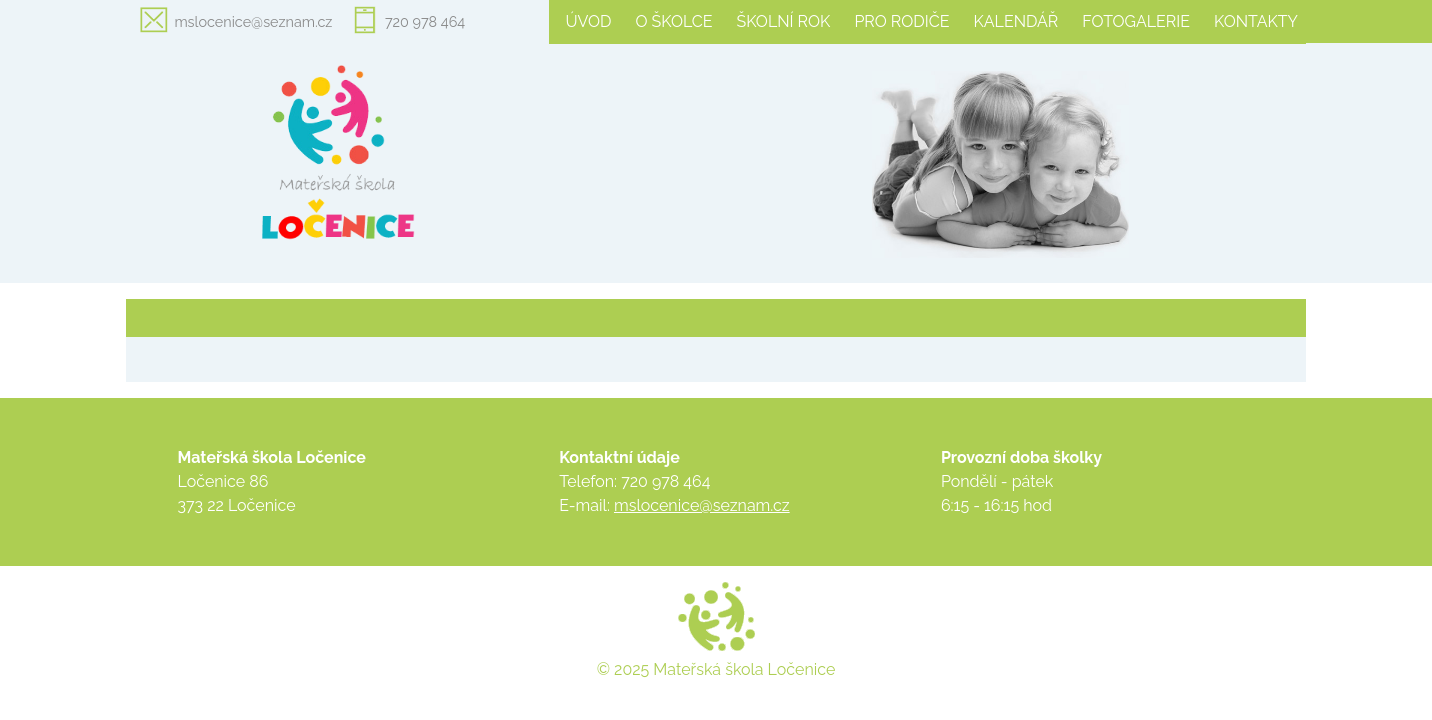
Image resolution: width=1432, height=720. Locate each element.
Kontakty (1256, 21)
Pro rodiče (901, 21)
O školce (673, 21)
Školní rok (784, 21)
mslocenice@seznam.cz (253, 21)
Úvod (588, 21)
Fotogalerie (1136, 21)
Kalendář (1015, 21)
